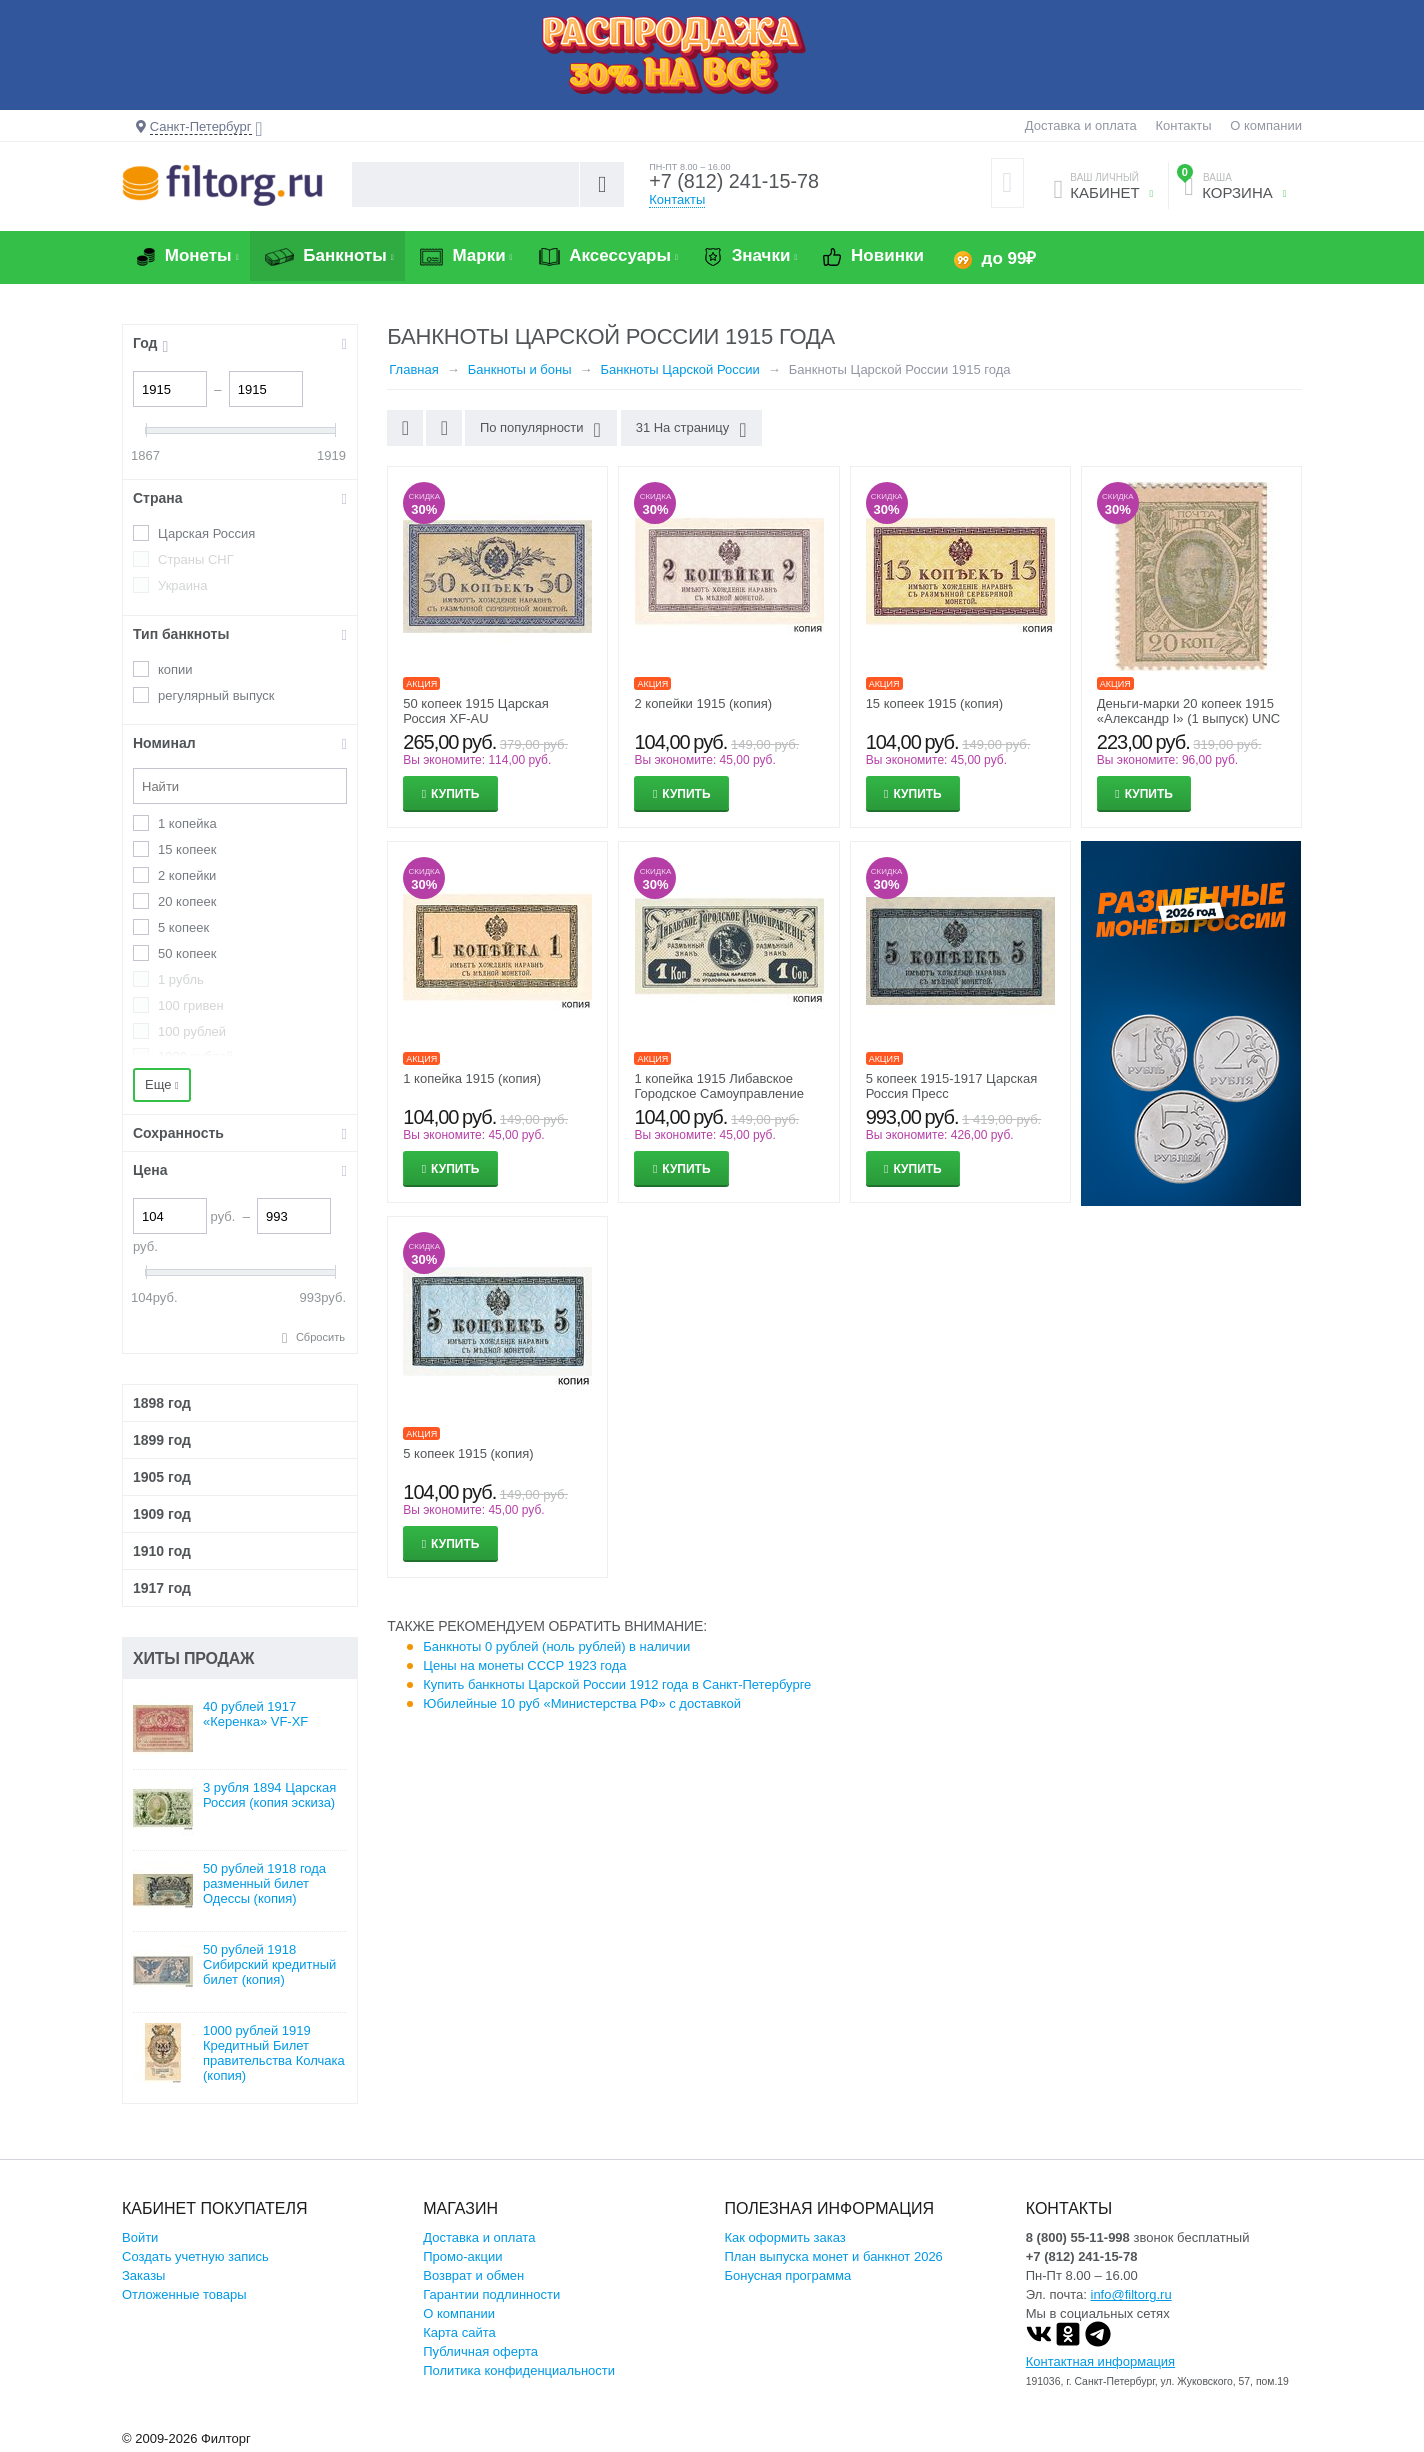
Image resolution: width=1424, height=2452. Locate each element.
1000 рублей (195, 1056)
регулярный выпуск (216, 695)
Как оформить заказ (785, 2237)
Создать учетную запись (195, 2256)
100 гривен (191, 1005)
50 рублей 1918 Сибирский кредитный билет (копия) (269, 1964)
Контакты (1183, 125)
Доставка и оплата (1081, 125)
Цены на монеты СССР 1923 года (524, 1665)
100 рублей (192, 1031)
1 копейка (187, 823)
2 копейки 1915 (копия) (703, 703)
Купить (455, 794)
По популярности (540, 430)
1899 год (162, 1440)
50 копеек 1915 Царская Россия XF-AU (476, 711)
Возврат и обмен (473, 2275)
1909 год (162, 1514)
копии (175, 669)
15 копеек (187, 849)
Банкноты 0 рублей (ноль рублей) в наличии (556, 1646)
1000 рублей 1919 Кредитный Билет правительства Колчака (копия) (274, 2053)
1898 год (162, 1403)
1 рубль (181, 979)
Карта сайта (459, 2332)
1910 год (162, 1551)
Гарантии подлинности (491, 2294)
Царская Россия (206, 533)
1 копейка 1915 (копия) (472, 1078)
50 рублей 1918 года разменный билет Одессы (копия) (264, 1883)
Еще (162, 1084)
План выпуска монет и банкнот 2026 (834, 2256)
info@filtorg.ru (1131, 2294)
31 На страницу (690, 430)
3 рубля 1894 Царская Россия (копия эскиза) (269, 1795)
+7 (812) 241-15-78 (735, 182)
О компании (1266, 125)
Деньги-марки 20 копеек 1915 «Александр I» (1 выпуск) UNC (1188, 711)
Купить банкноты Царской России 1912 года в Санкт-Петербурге (617, 1684)
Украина (183, 585)
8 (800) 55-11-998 (1078, 2237)
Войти (140, 2237)
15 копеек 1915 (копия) (935, 703)
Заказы (143, 2275)
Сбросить (320, 1337)
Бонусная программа (788, 2275)
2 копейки (187, 875)
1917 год (162, 1588)
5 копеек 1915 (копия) (468, 1453)
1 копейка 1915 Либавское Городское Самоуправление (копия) (718, 1093)
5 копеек (183, 927)
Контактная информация (1100, 2361)
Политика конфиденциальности (519, 2370)
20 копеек (187, 901)
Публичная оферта (480, 2351)
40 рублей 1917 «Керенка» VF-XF (255, 1714)
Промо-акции (462, 2256)
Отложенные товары (184, 2294)
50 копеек (187, 953)
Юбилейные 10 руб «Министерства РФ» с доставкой (582, 1703)
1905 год (162, 1477)
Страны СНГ (196, 559)
